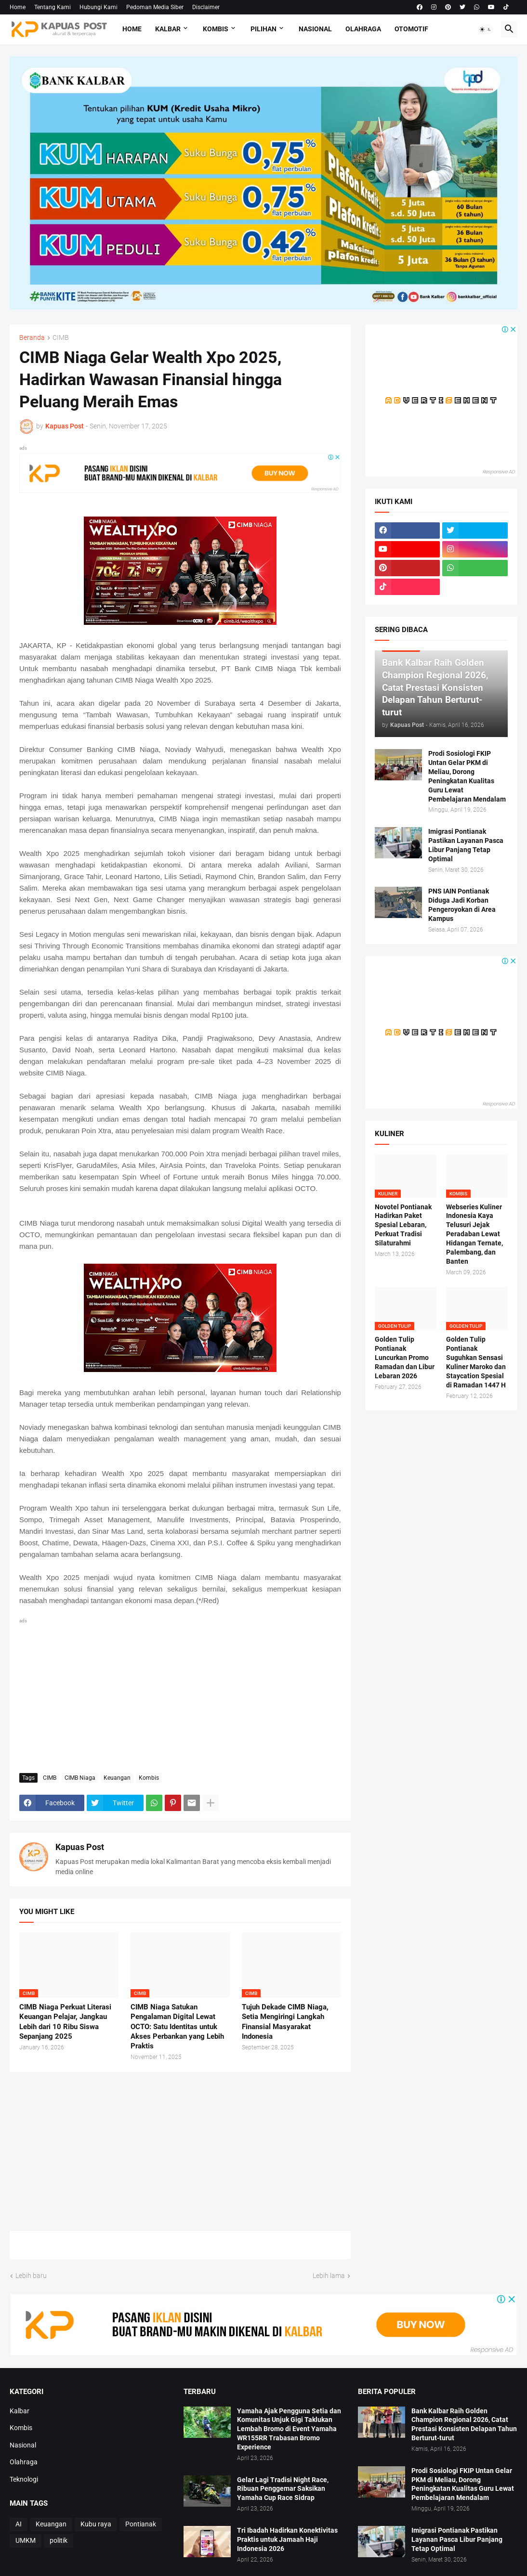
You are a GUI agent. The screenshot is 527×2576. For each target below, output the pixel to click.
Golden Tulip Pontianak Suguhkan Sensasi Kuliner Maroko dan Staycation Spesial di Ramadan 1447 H (476, 1361)
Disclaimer (206, 7)
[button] (485, 29)
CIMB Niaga (80, 1777)
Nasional (315, 29)
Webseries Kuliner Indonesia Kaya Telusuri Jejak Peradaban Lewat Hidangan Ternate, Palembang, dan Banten (474, 1234)
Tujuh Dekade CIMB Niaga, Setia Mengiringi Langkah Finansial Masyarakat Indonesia (285, 2022)
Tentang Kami (52, 7)
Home (18, 7)
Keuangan (117, 1777)
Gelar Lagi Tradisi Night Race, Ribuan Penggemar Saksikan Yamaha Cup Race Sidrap (283, 2489)
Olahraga (363, 29)
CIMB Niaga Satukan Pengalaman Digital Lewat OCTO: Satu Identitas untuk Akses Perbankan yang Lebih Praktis (177, 2026)
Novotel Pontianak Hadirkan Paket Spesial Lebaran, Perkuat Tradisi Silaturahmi (403, 1225)
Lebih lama (329, 2275)
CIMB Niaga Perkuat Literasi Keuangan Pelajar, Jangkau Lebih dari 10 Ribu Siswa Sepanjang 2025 (65, 2022)
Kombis (215, 29)
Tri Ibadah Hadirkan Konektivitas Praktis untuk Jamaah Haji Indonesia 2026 (287, 2539)
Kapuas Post (79, 1847)
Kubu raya (95, 2524)
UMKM (25, 2540)
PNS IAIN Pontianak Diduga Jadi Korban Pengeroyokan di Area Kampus (462, 904)
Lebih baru (31, 2275)
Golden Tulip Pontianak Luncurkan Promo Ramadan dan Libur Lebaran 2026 (405, 1357)
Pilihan (263, 29)
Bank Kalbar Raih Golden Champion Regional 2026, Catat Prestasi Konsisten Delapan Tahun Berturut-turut (464, 2424)
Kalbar (168, 29)
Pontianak (140, 2524)
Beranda (32, 337)
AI (18, 2524)
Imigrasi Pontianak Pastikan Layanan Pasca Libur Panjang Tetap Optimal (465, 845)
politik (58, 2540)
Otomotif (411, 29)
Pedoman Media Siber (155, 7)
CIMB (61, 337)
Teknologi (24, 2479)
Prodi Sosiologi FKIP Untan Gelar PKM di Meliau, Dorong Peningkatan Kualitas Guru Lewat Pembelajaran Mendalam (467, 776)
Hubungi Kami (98, 7)
